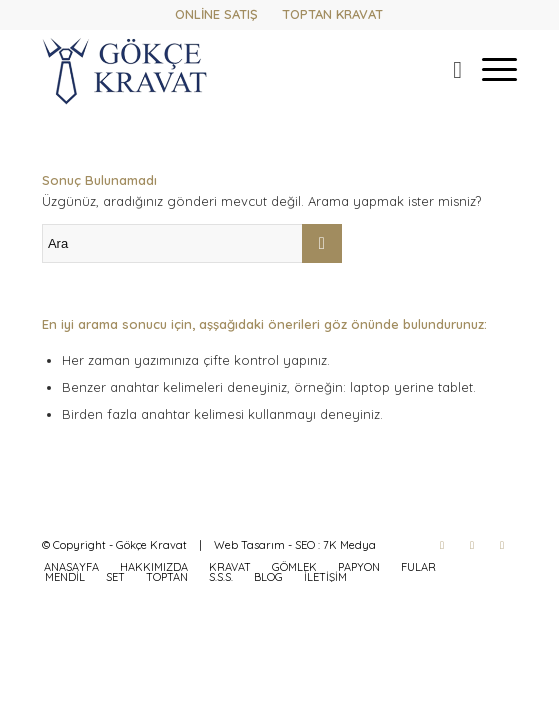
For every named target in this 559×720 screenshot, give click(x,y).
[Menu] (489, 69)
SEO (305, 545)
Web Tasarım (249, 545)
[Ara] (447, 69)
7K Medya (349, 545)
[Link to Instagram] (472, 545)
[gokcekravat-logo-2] (232, 69)
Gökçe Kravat (151, 545)
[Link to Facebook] (442, 545)
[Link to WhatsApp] (502, 545)
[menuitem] (447, 69)
